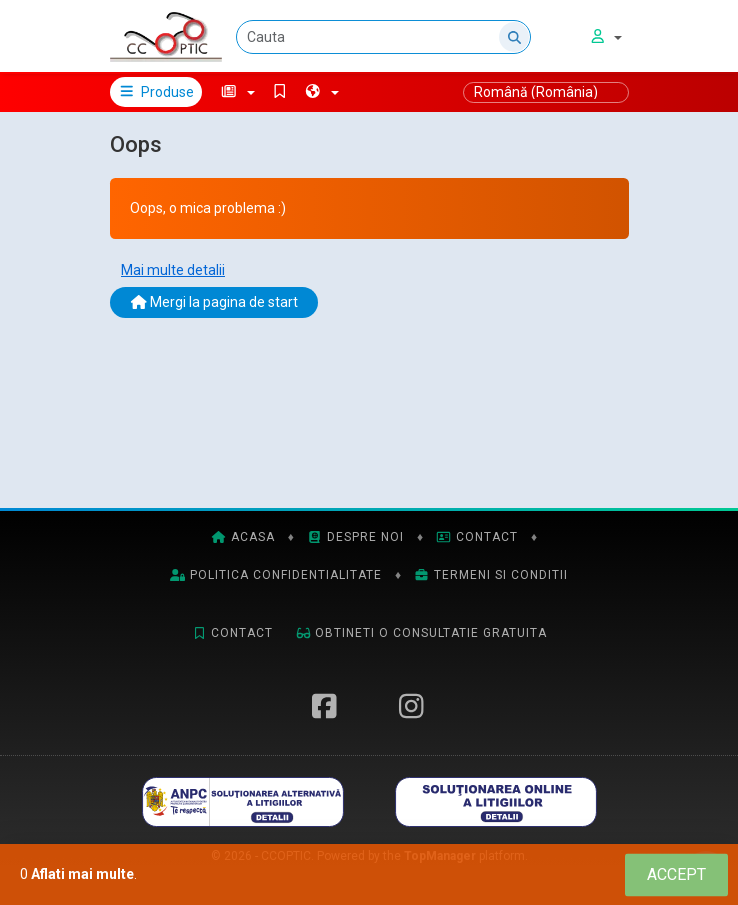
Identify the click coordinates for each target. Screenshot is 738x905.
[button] (237, 92)
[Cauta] (383, 37)
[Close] (676, 874)
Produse (156, 92)
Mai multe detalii (173, 270)
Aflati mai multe (82, 874)
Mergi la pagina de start (214, 302)
